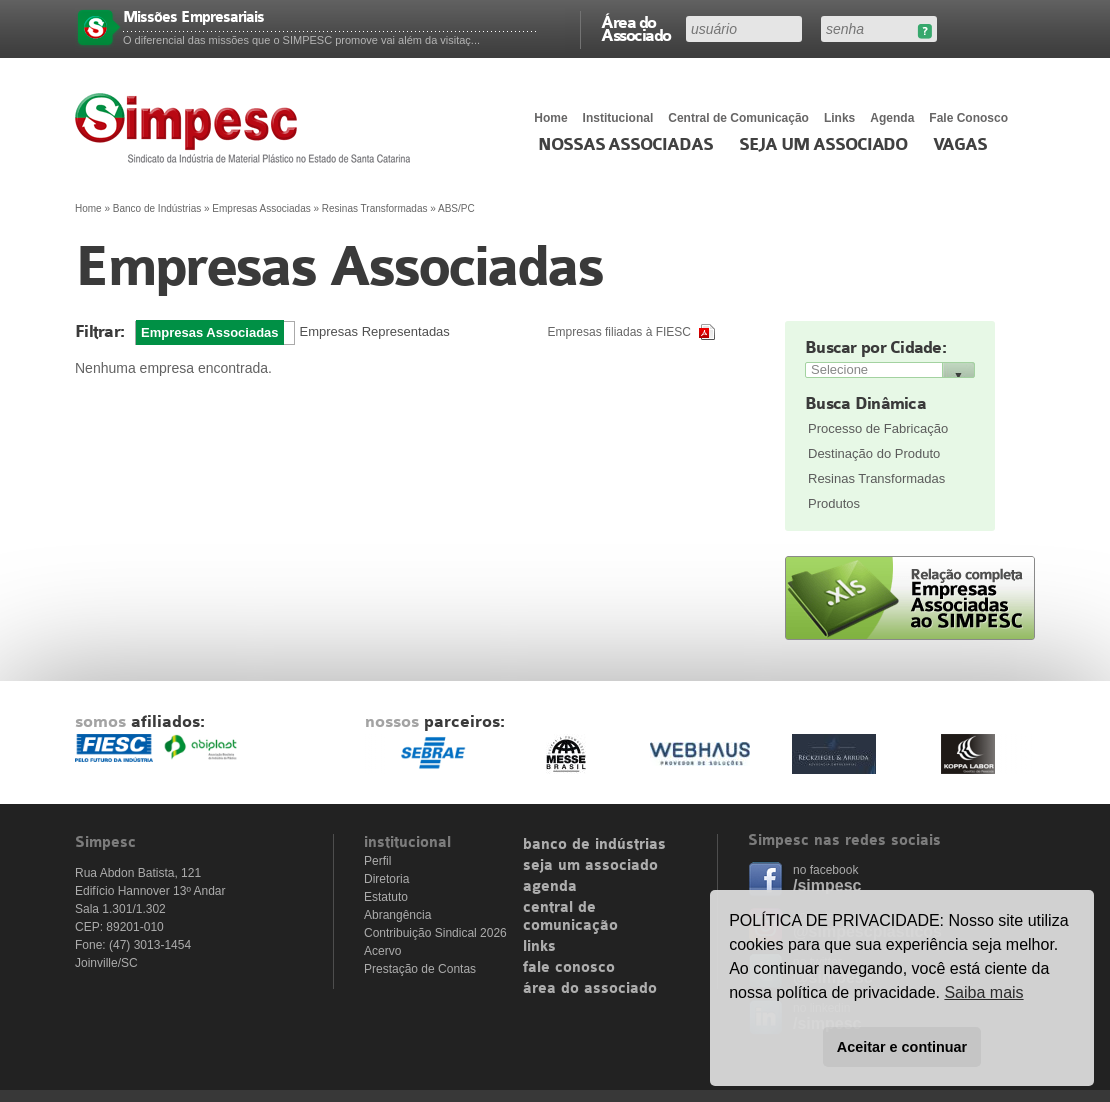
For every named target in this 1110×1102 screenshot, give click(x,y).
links (539, 947)
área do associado (590, 989)
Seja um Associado (823, 145)
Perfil (377, 861)
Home (550, 118)
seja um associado (590, 866)
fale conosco (569, 968)
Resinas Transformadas (876, 478)
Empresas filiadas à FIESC (619, 332)
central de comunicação (570, 917)
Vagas (960, 145)
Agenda (892, 118)
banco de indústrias (594, 845)
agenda (550, 887)
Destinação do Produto (874, 453)
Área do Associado (636, 28)
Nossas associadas (625, 145)
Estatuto (386, 897)
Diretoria (386, 879)
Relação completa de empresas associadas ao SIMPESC (910, 598)
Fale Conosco (968, 118)
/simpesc (827, 885)
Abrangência (397, 915)
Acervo (382, 951)
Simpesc (247, 128)
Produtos (834, 503)
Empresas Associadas (261, 208)
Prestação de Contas (420, 969)
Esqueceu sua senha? (924, 31)
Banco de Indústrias (157, 208)
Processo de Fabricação (878, 428)
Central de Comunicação (738, 118)
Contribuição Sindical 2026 (435, 933)
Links (839, 118)
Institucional (618, 118)
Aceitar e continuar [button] (902, 1047)
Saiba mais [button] (983, 992)
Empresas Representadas (375, 331)
